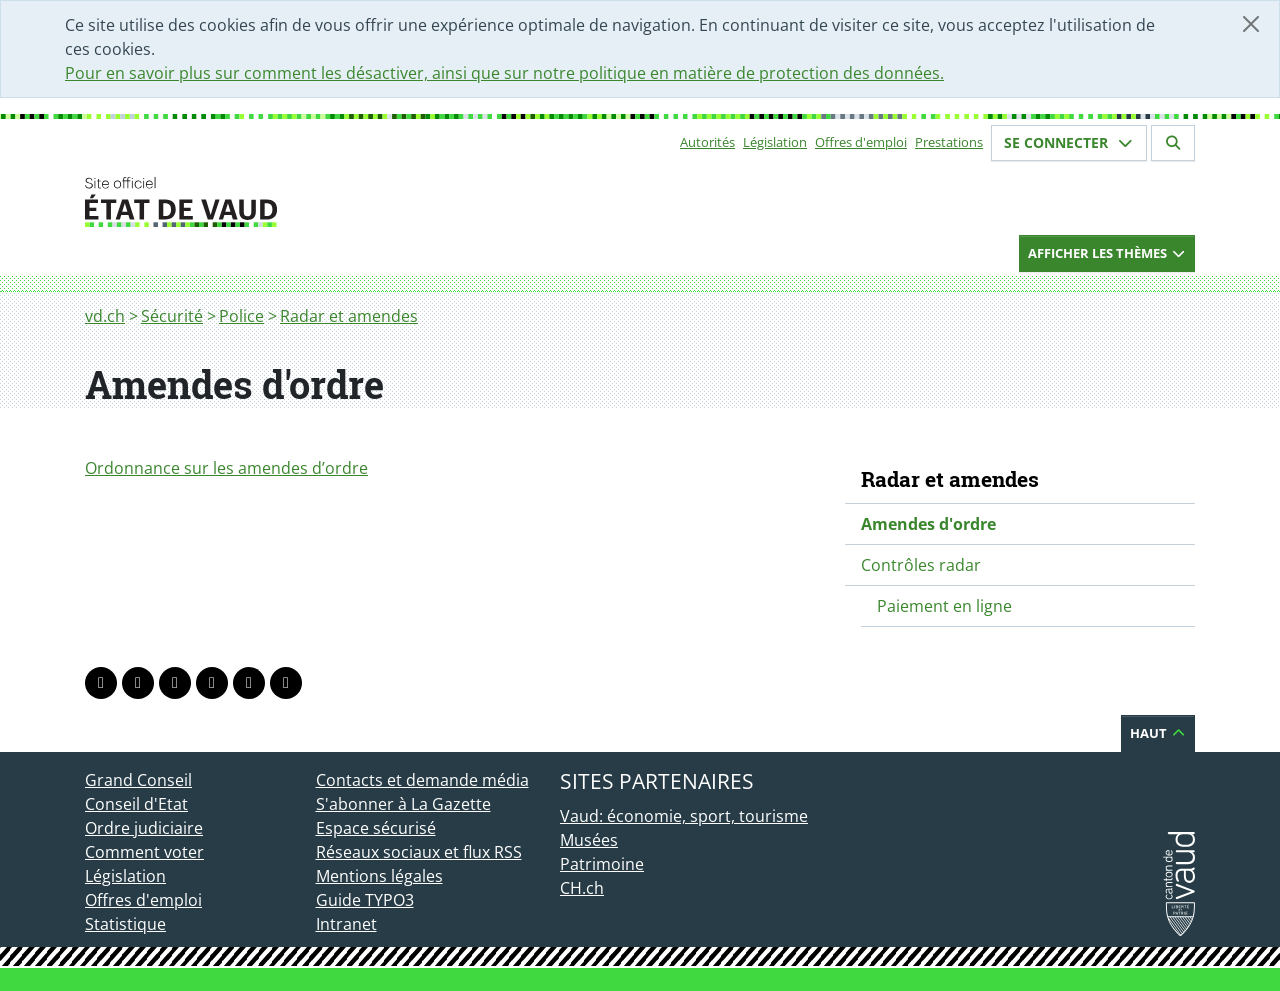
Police (241, 316)
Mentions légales (379, 876)
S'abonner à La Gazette (403, 804)
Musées (589, 840)
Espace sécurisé (376, 828)
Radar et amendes (349, 316)
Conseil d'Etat (136, 804)
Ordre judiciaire (144, 828)
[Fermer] (1251, 24)
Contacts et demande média (422, 780)
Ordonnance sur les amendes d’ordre (226, 468)
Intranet (346, 924)
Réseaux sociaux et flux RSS (419, 852)
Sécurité (172, 316)
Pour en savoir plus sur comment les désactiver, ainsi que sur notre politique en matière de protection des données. (504, 73)
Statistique (125, 924)
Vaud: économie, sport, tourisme (684, 816)
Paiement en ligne (944, 606)
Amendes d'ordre (928, 524)
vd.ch (105, 316)
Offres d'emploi (861, 142)
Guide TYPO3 (365, 900)
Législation (775, 142)
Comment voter (144, 852)
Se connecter (1069, 142)
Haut (1158, 733)
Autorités (707, 142)
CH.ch (582, 888)
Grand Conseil (138, 780)
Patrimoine (602, 864)
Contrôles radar (921, 565)
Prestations (949, 142)
